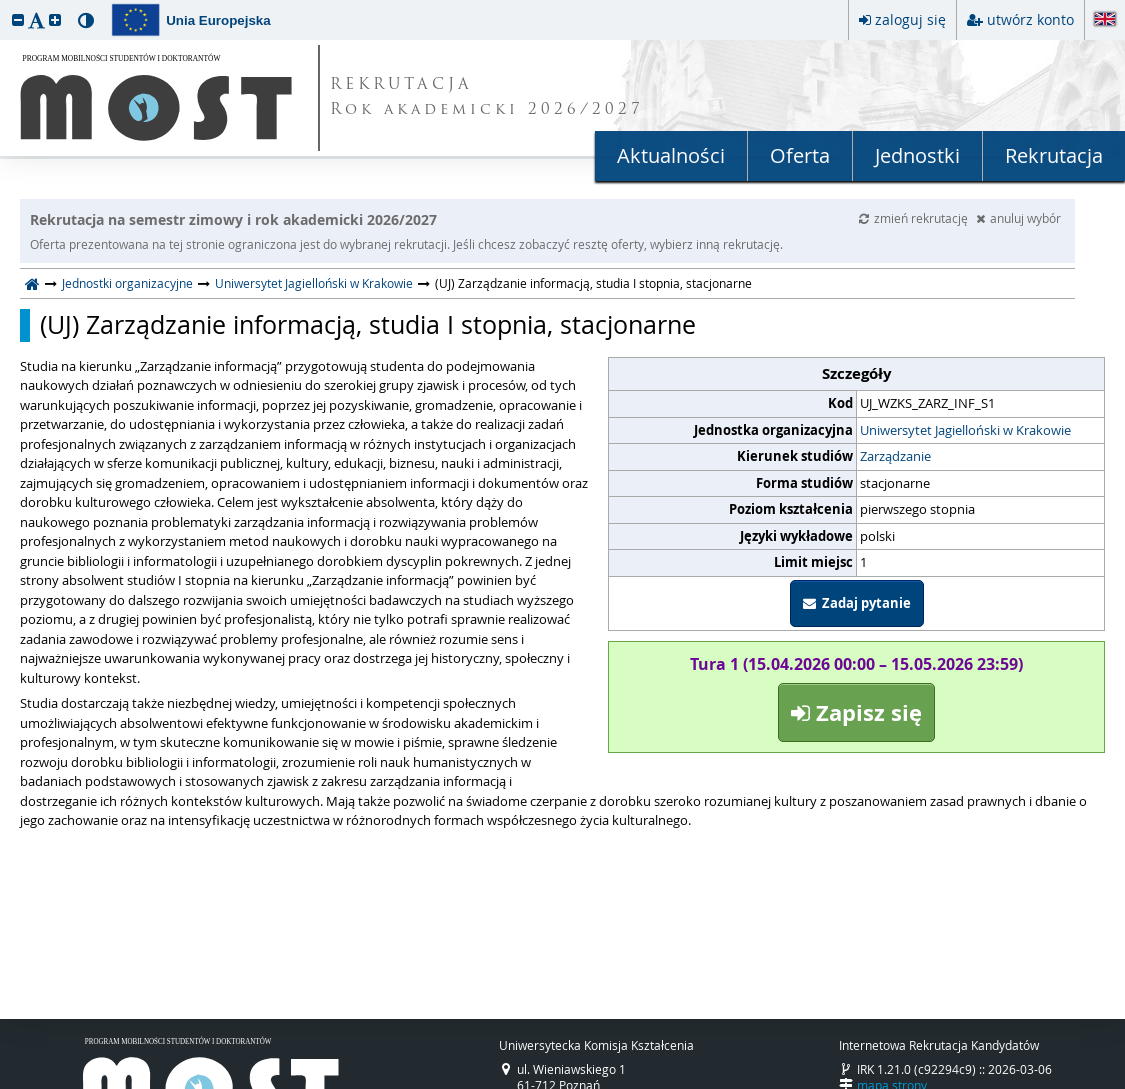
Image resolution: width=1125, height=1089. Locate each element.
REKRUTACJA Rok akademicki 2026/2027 (487, 98)
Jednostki (917, 155)
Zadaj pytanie (857, 603)
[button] (18, 19)
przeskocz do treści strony (5, 5)
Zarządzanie (895, 456)
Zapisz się (856, 712)
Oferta (800, 155)
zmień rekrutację (915, 218)
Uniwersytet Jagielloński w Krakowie (314, 283)
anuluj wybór (1018, 218)
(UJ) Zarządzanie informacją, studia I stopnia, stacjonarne (368, 325)
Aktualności (671, 155)
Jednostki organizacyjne (127, 283)
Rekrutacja (1054, 155)
